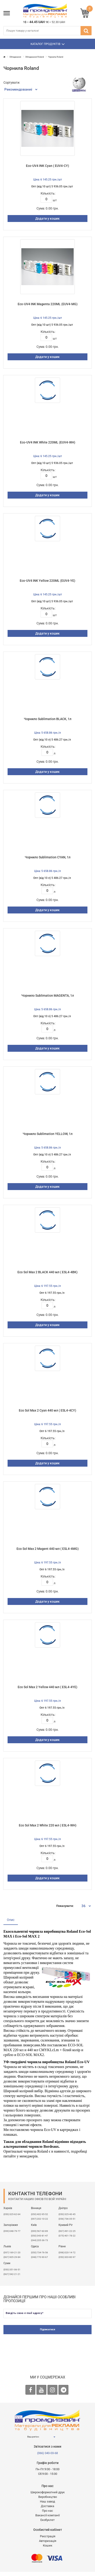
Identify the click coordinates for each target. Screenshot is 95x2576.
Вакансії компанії (47, 2515)
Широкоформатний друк (48, 2492)
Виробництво (47, 2497)
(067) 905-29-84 (11, 2257)
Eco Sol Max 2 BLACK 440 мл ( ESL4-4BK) (47, 1272)
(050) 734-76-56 (39, 2252)
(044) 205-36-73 (39, 2240)
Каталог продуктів (48, 44)
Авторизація (47, 2541)
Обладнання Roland (34, 57)
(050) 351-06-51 (11, 2269)
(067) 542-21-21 (11, 2274)
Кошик (47, 2545)
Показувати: (65, 1906)
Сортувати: (11, 82)
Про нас (47, 2510)
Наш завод (47, 2501)
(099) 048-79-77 (11, 2231)
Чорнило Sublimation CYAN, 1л (47, 857)
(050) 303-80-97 (67, 2257)
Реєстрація (47, 2536)
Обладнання (15, 57)
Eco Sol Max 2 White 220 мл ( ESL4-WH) (47, 1825)
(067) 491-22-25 (67, 2231)
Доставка (47, 2506)
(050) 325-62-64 (11, 2214)
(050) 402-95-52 (39, 2214)
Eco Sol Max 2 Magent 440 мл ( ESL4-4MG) (48, 1549)
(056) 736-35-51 (67, 2219)
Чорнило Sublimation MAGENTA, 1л (47, 995)
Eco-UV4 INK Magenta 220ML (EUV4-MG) (48, 304)
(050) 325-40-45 (67, 2214)
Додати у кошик (47, 218)
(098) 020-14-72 (67, 2252)
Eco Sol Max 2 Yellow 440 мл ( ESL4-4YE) (47, 1687)
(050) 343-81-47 (39, 2235)
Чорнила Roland (55, 57)
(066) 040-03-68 (47, 2453)
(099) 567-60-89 (39, 2231)
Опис (10, 1920)
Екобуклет (47, 2520)
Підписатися (47, 2329)
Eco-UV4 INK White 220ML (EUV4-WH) (47, 442)
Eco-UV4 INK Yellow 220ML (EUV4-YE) (47, 580)
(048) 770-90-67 (39, 2257)
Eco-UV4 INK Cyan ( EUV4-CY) (47, 166)
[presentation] (47, 2348)
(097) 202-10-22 (39, 2219)
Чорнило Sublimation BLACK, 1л (47, 719)
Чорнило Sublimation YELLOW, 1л (48, 1134)
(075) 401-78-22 (67, 2235)
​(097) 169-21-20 (11, 2252)
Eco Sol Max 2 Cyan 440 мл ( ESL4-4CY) (47, 1410)
